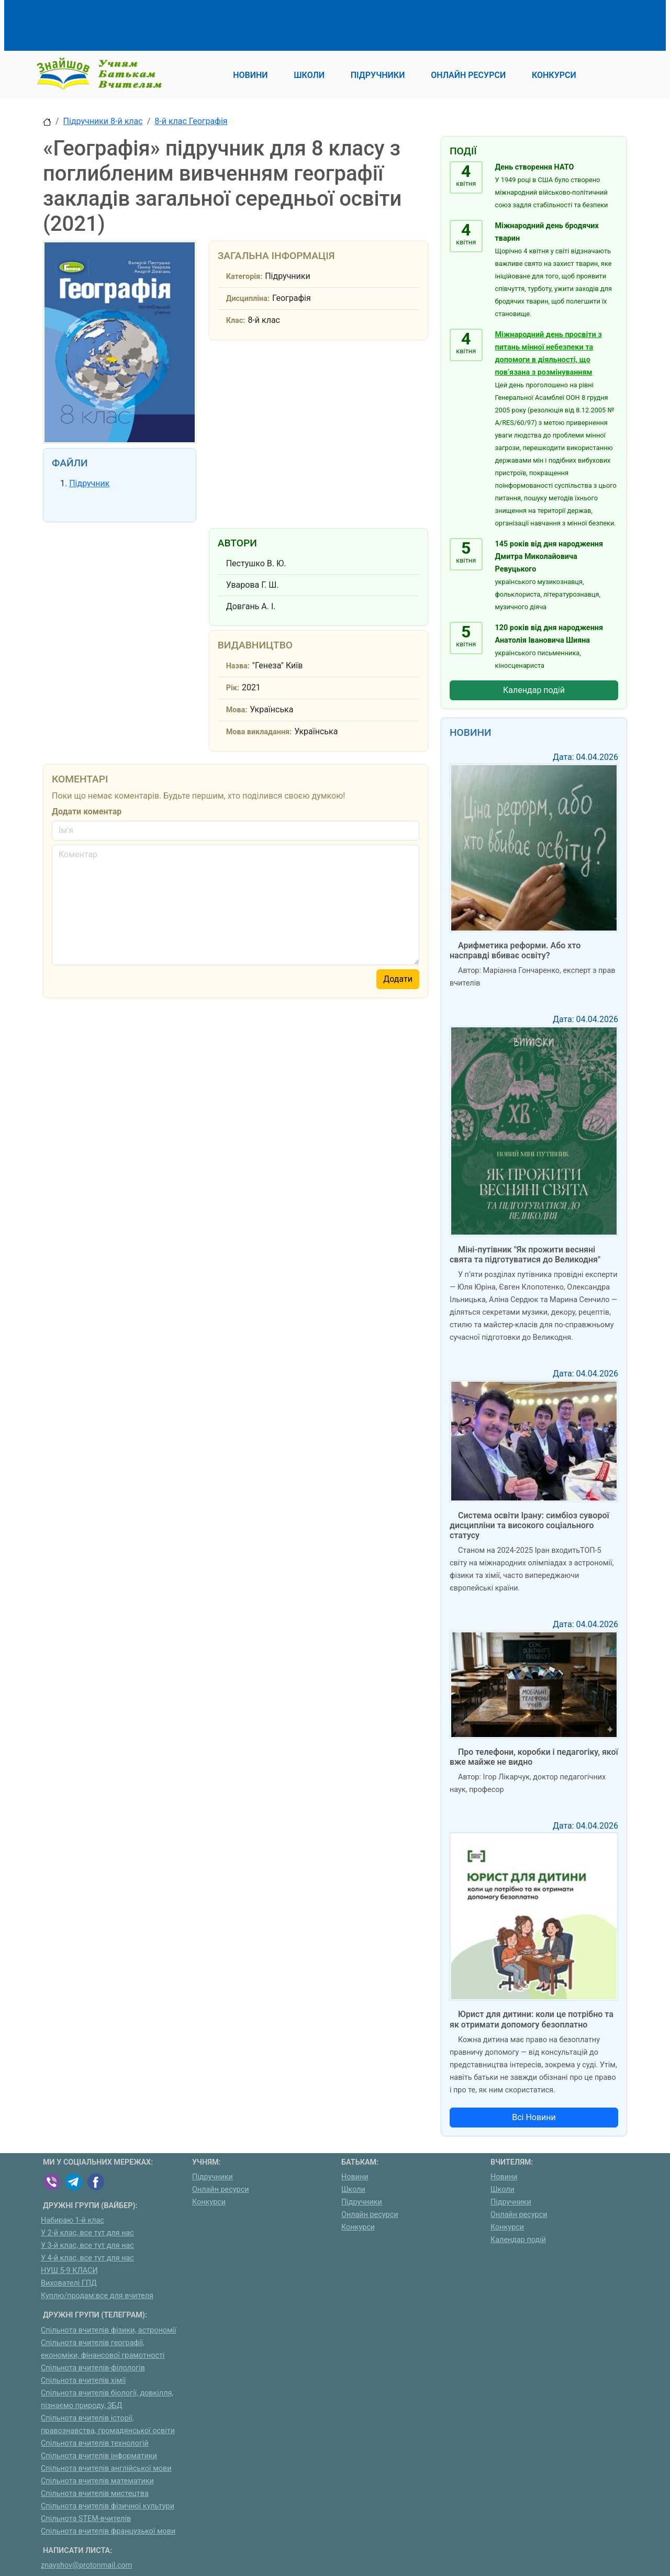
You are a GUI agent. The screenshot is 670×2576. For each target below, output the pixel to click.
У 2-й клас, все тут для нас (87, 2232)
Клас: (235, 320)
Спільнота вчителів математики (97, 2481)
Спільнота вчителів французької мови (108, 2531)
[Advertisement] (233, 23)
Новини (354, 2176)
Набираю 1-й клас (72, 2220)
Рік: (232, 688)
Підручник (89, 483)
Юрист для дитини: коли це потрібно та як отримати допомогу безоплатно (531, 2019)
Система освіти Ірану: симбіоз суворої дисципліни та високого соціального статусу (529, 1525)
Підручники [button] (378, 75)
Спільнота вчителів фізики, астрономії (108, 2330)
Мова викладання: (259, 731)
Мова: (237, 709)
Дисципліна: (248, 298)
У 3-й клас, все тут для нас (87, 2245)
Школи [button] (309, 75)
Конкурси (209, 2202)
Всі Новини (534, 2117)
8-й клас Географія (190, 121)
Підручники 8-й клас (103, 121)
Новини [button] (250, 75)
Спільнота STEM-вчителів (86, 2518)
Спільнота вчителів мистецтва (95, 2493)
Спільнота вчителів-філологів (93, 2368)
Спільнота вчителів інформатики (99, 2455)
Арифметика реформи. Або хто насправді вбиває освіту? (515, 950)
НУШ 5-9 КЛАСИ (69, 2270)
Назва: (238, 666)
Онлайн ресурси (220, 2189)
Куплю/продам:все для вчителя (97, 2295)
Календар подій (534, 690)
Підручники (212, 2176)
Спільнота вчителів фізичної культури (107, 2506)
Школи (353, 2189)
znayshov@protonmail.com (86, 2565)
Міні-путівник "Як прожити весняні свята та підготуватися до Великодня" (525, 1254)
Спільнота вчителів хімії (83, 2380)
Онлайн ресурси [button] (468, 75)
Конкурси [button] (554, 75)
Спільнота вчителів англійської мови (106, 2468)
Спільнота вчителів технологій (95, 2443)
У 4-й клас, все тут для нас (87, 2258)
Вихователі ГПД (69, 2283)
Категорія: (244, 276)
